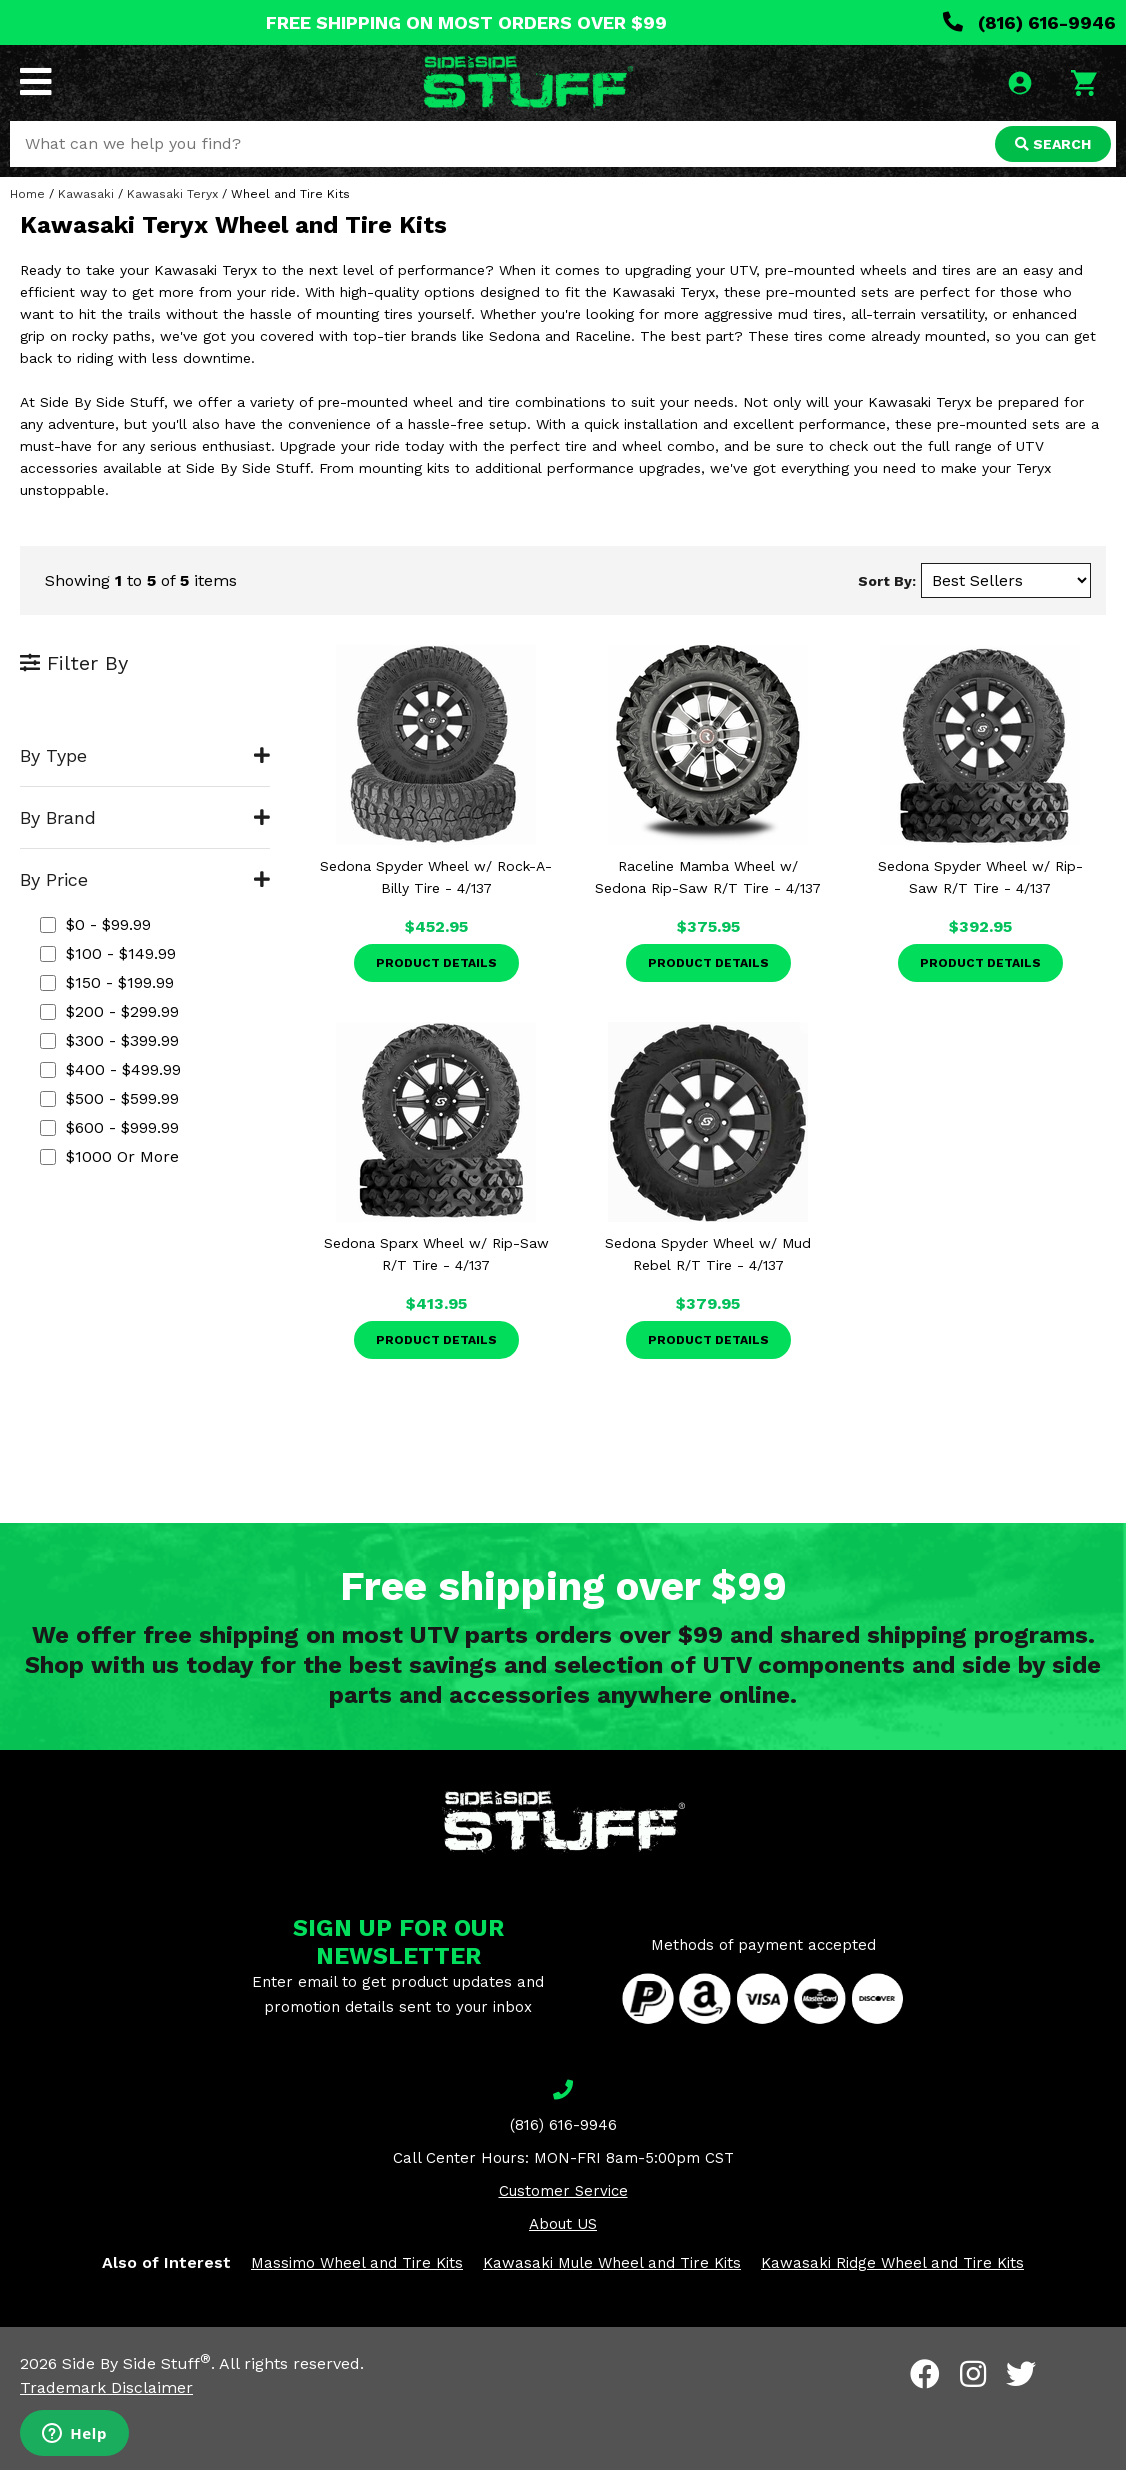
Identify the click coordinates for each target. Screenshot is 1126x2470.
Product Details (436, 963)
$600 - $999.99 (109, 1127)
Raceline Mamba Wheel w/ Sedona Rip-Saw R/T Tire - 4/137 (708, 877)
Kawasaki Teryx (172, 194)
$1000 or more (109, 1156)
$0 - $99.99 (95, 924)
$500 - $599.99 (109, 1098)
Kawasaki (86, 194)
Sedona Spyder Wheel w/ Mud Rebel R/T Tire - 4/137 (708, 1254)
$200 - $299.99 (109, 1011)
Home (27, 194)
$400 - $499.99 (110, 1069)
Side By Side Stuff (136, 2363)
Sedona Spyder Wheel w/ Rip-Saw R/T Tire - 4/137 (980, 877)
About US (563, 2224)
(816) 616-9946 (1029, 22)
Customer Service (563, 2191)
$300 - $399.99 (109, 1040)
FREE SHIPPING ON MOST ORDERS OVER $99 (466, 22)
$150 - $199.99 (107, 982)
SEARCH (1053, 144)
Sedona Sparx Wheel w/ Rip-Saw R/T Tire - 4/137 (436, 1254)
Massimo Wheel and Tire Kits (357, 2263)
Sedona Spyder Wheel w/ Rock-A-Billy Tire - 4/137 (436, 877)
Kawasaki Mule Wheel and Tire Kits (612, 2263)
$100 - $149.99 (108, 953)
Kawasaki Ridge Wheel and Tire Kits (892, 2263)
